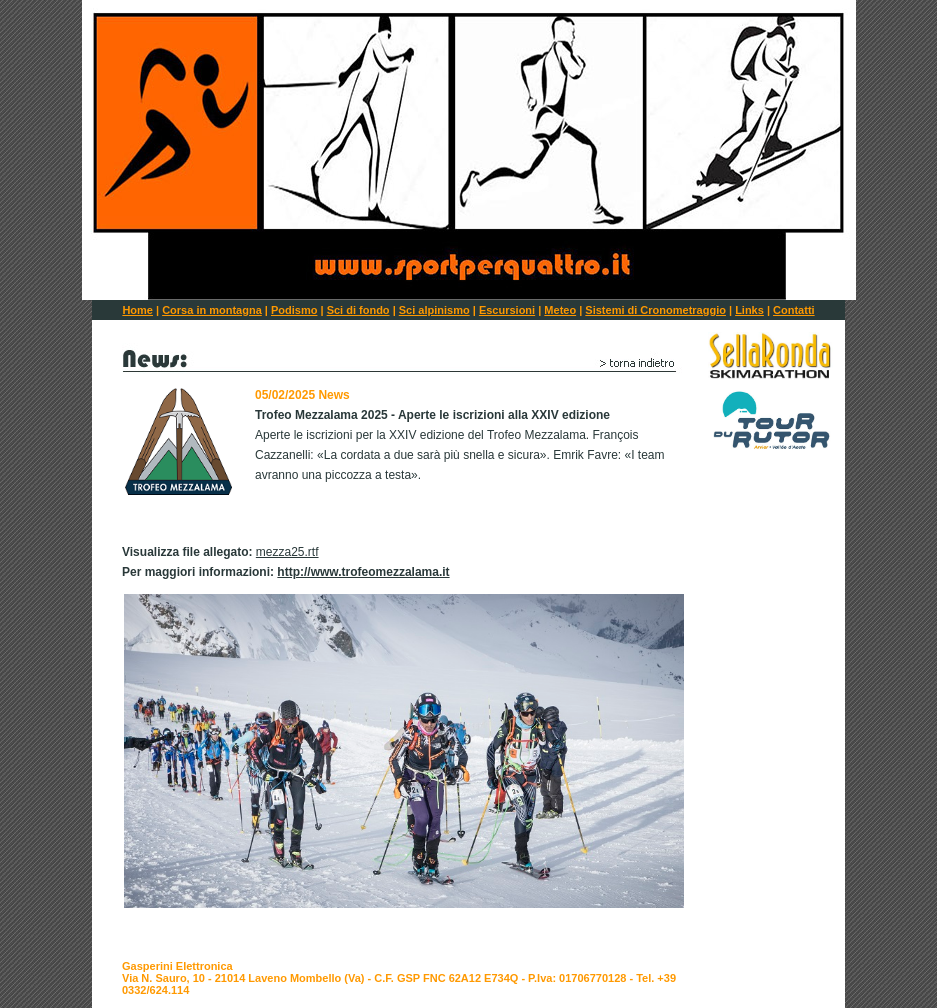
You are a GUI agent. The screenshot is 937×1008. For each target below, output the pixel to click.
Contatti (794, 310)
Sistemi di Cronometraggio (655, 310)
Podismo (294, 310)
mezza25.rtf (287, 552)
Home (137, 310)
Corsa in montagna (212, 310)
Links (749, 310)
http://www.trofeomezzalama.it (363, 572)
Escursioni (507, 310)
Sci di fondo (358, 310)
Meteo (560, 310)
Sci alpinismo (434, 310)
